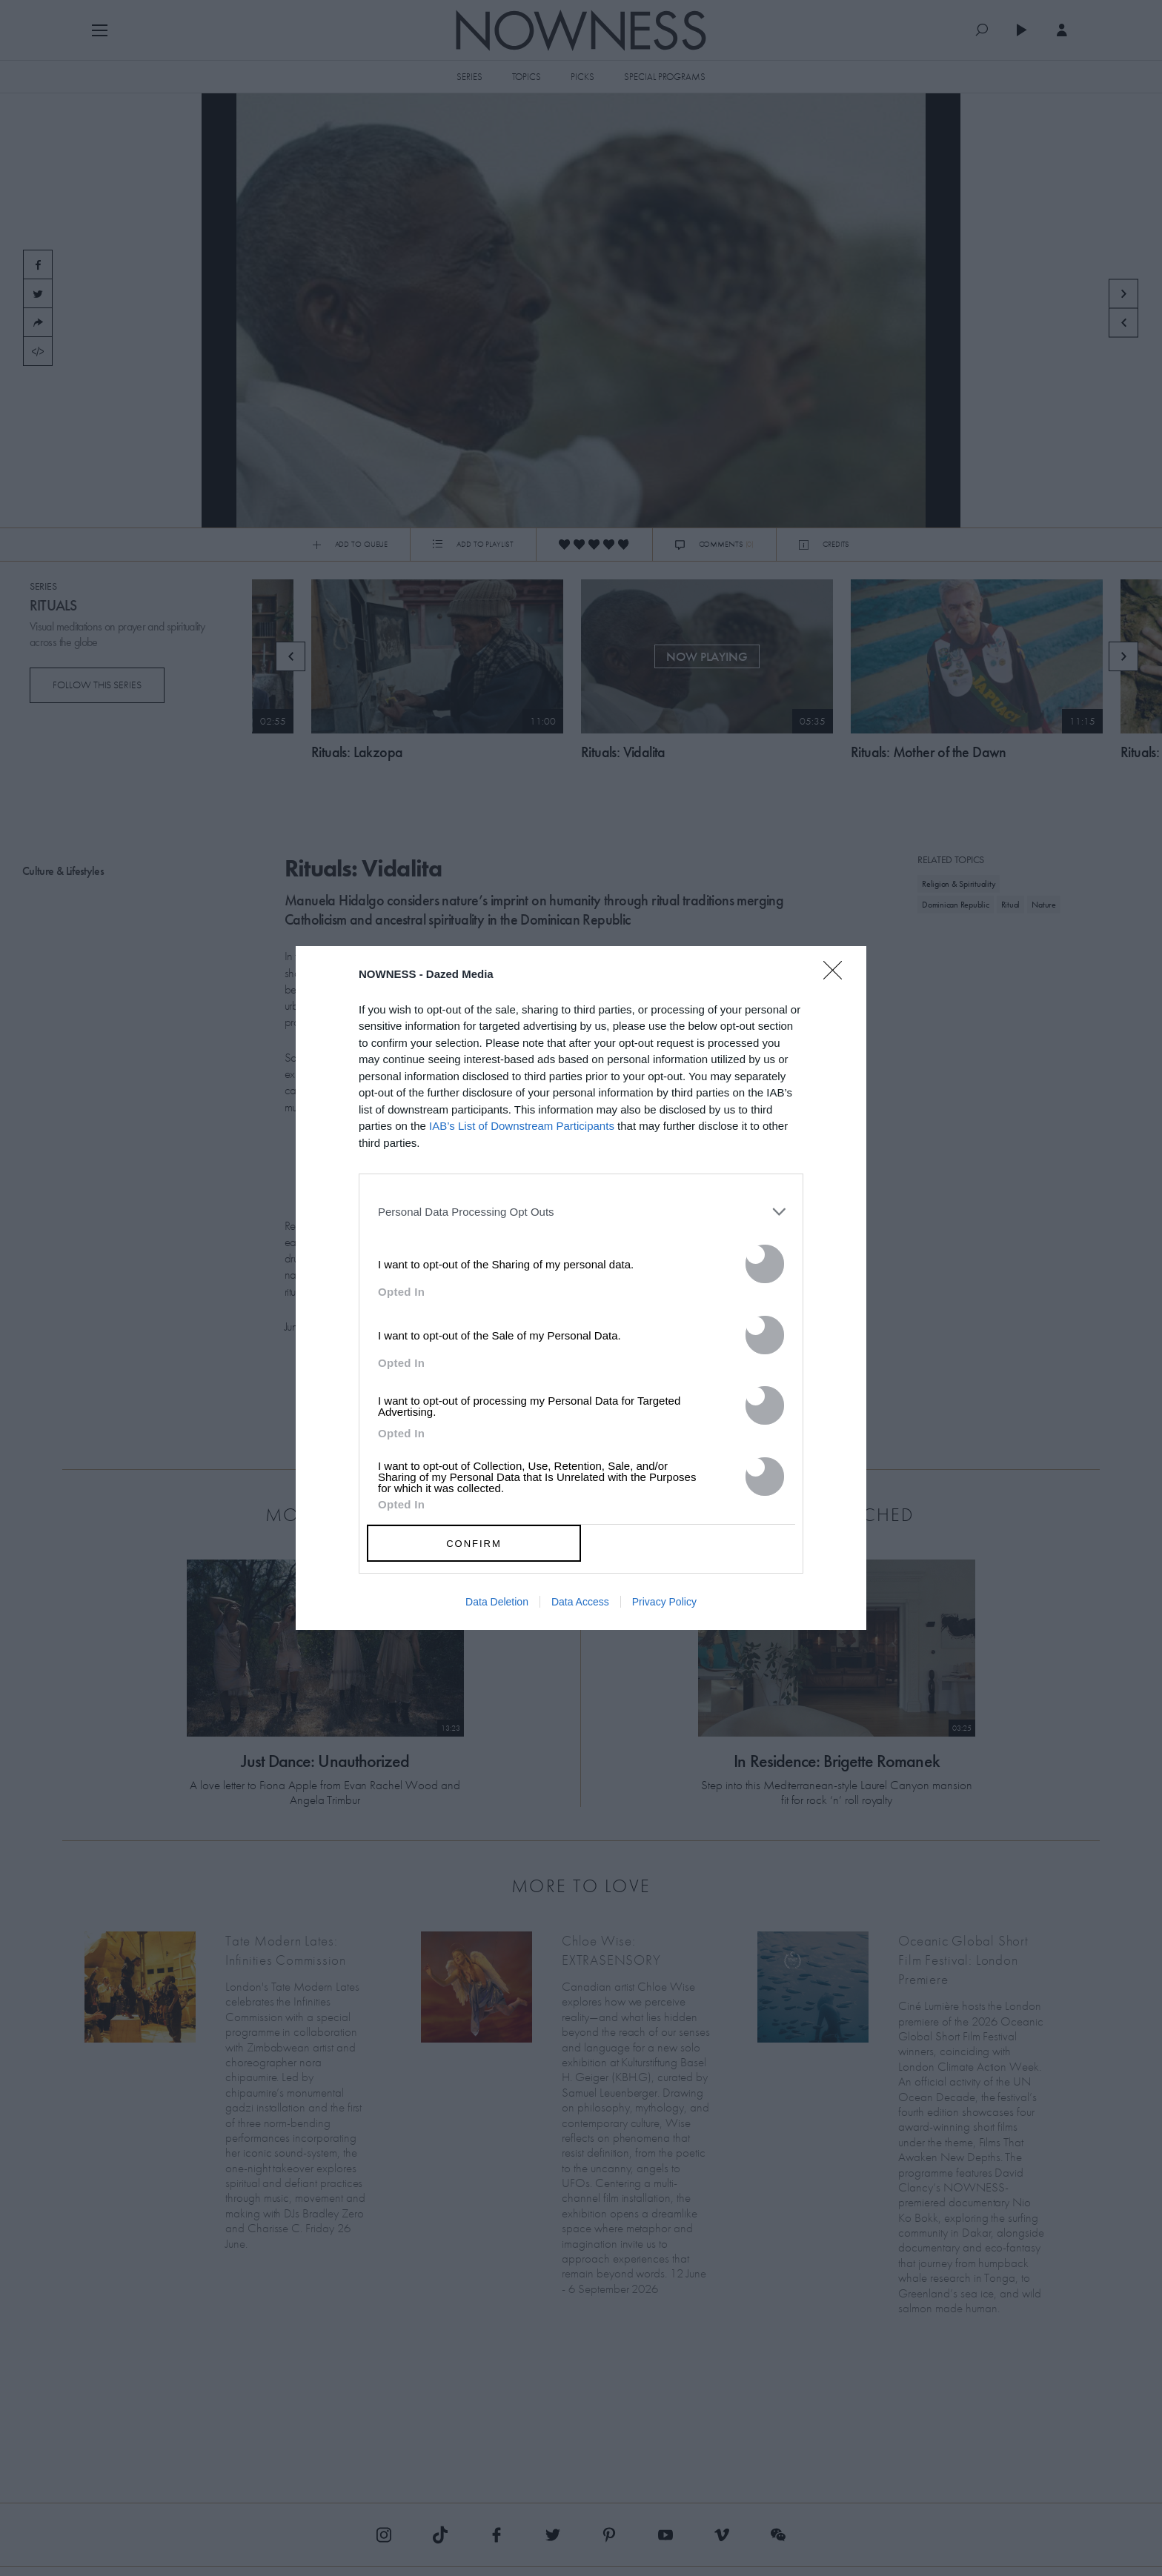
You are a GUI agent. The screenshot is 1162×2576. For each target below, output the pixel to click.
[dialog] (581, 1288)
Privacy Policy (664, 1602)
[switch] (765, 1264)
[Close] (837, 979)
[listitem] (581, 1211)
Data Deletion (496, 1602)
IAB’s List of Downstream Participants (521, 1125)
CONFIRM (474, 1543)
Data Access (580, 1602)
